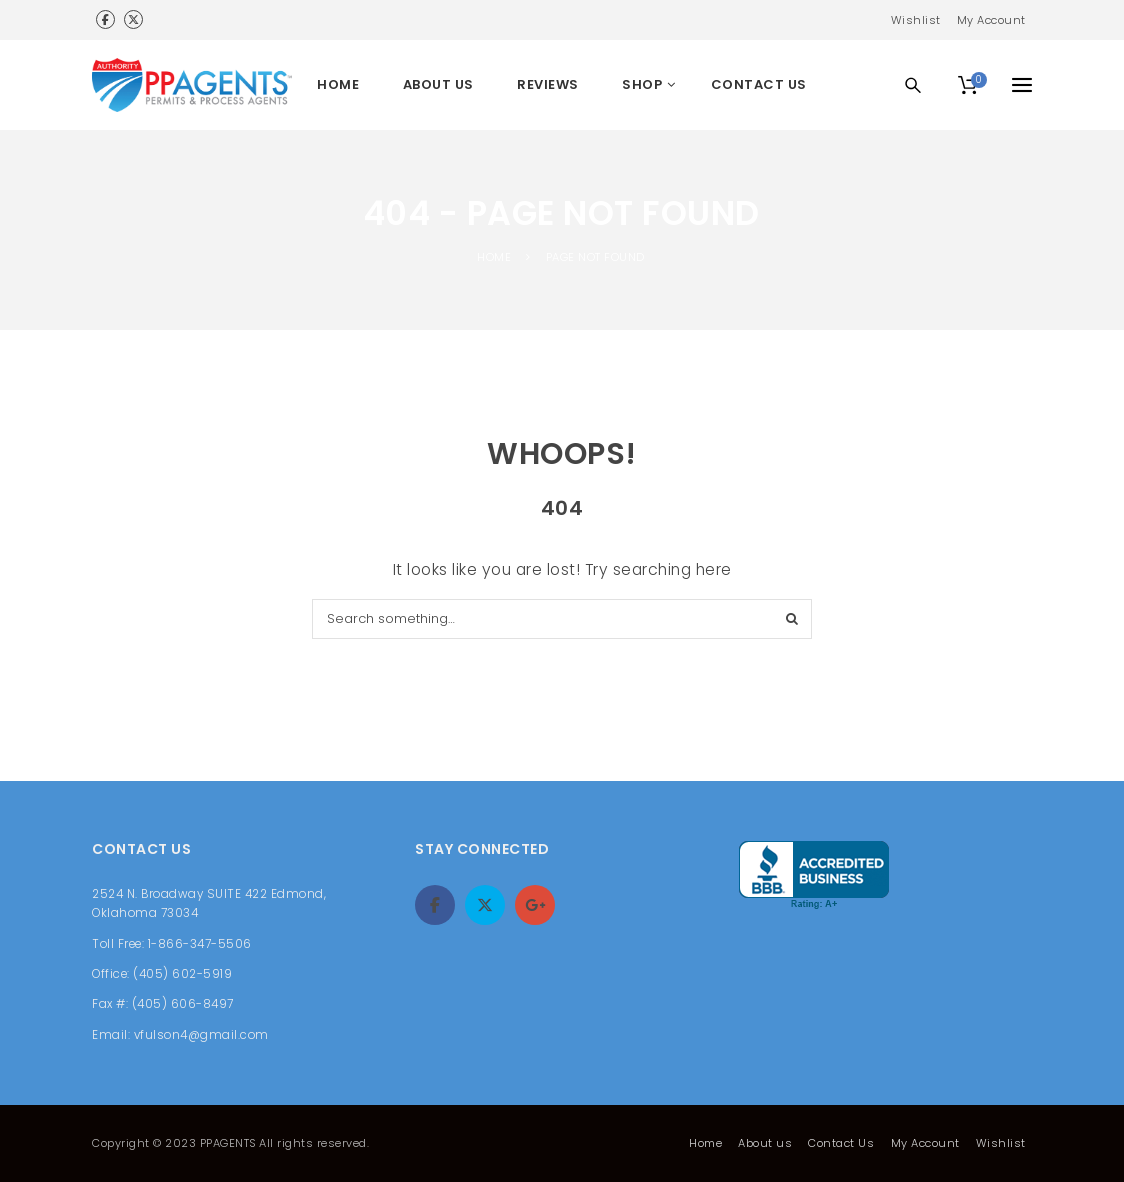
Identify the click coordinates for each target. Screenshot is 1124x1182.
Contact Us (841, 1143)
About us (765, 1143)
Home (705, 1143)
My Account (991, 20)
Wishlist (916, 20)
